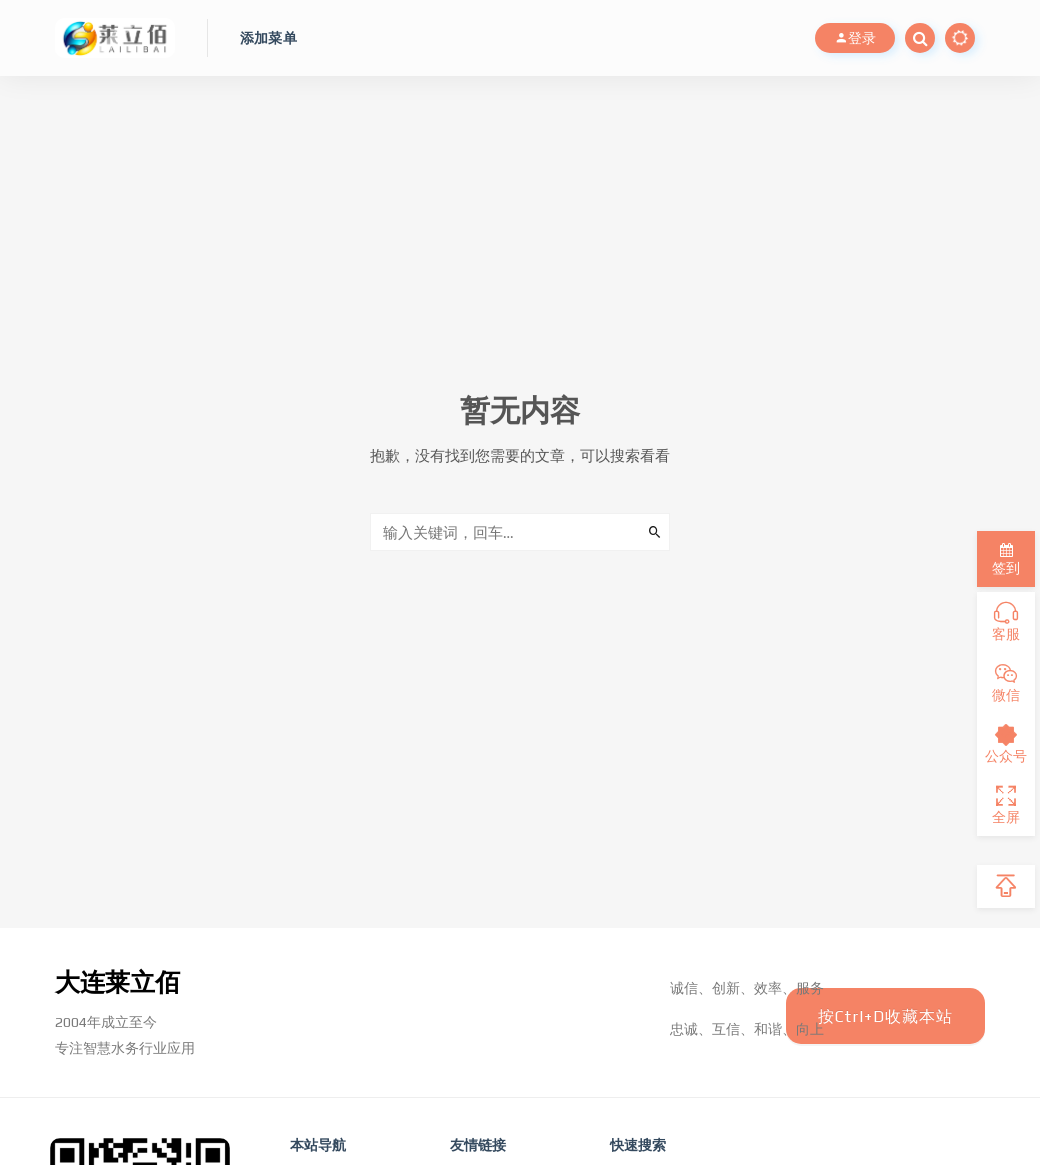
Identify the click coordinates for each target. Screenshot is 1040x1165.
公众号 (1006, 744)
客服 (1006, 622)
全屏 (1006, 805)
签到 (1006, 559)
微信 (1006, 683)
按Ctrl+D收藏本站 (884, 1016)
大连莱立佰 (120, 982)
